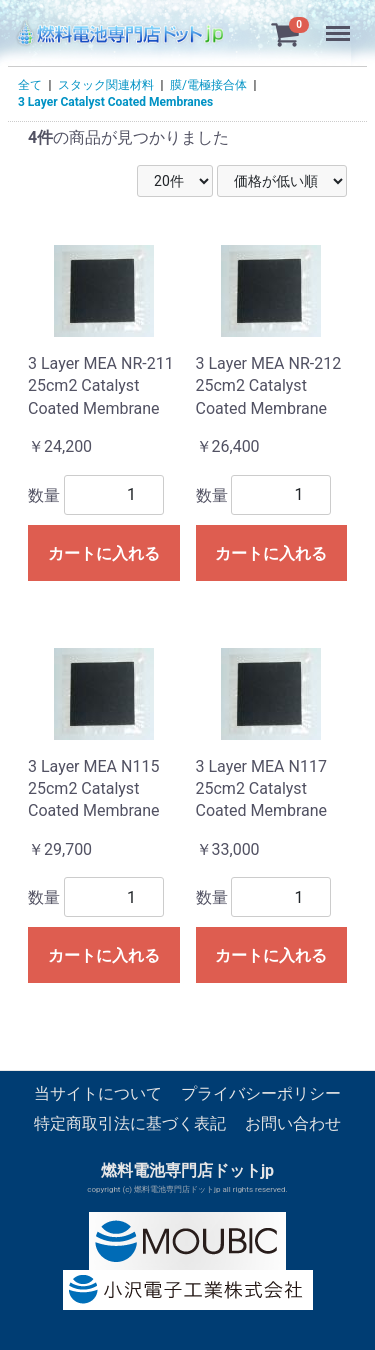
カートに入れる (104, 553)
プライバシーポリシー (261, 1093)
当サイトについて (98, 1093)
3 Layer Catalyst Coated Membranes (115, 102)
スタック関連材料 (106, 85)
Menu (340, 24)
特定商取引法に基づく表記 (130, 1124)
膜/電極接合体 (208, 85)
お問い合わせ (293, 1124)
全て (30, 85)
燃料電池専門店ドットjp (187, 1170)
